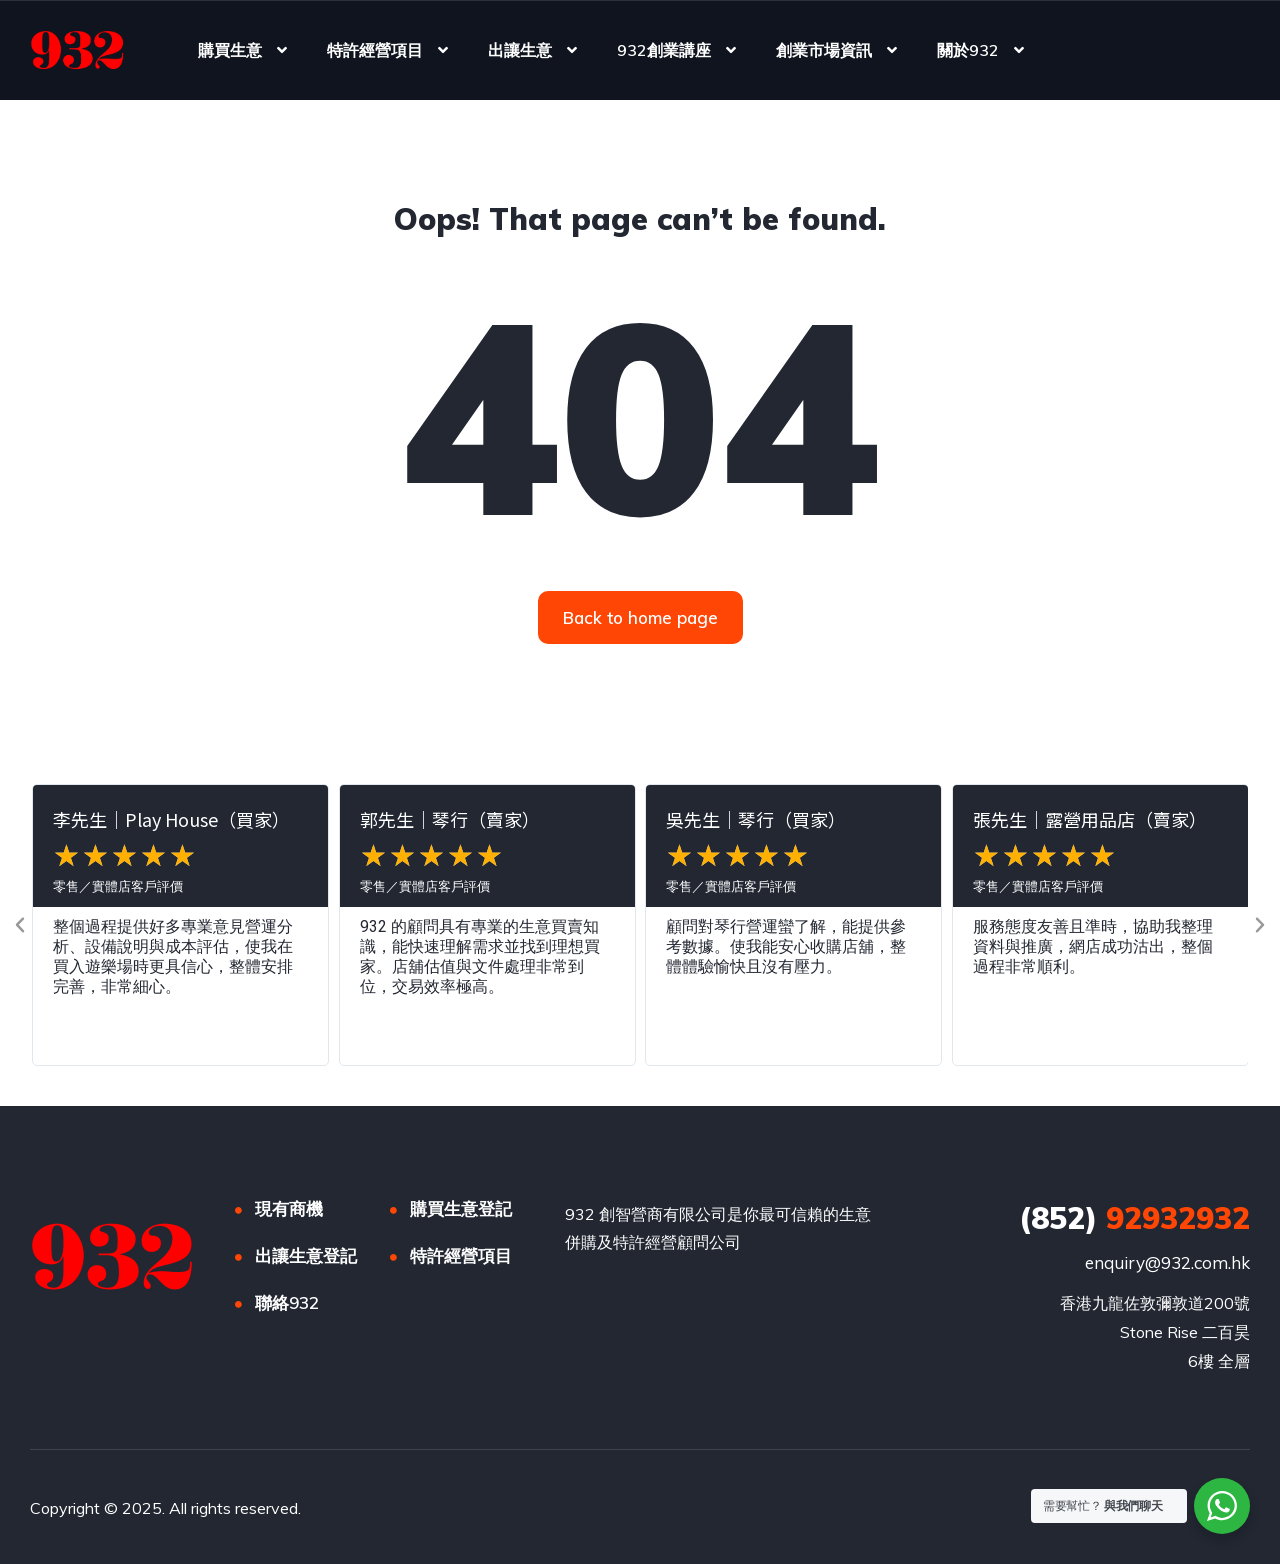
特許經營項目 (375, 50)
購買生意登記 (461, 1208)
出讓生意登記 (306, 1255)
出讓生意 (520, 50)
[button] (20, 925)
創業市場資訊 (824, 50)
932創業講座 (664, 50)
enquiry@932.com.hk (1167, 1262)
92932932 (1134, 1218)
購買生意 (230, 50)
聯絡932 (287, 1302)
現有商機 (289, 1208)
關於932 (968, 50)
